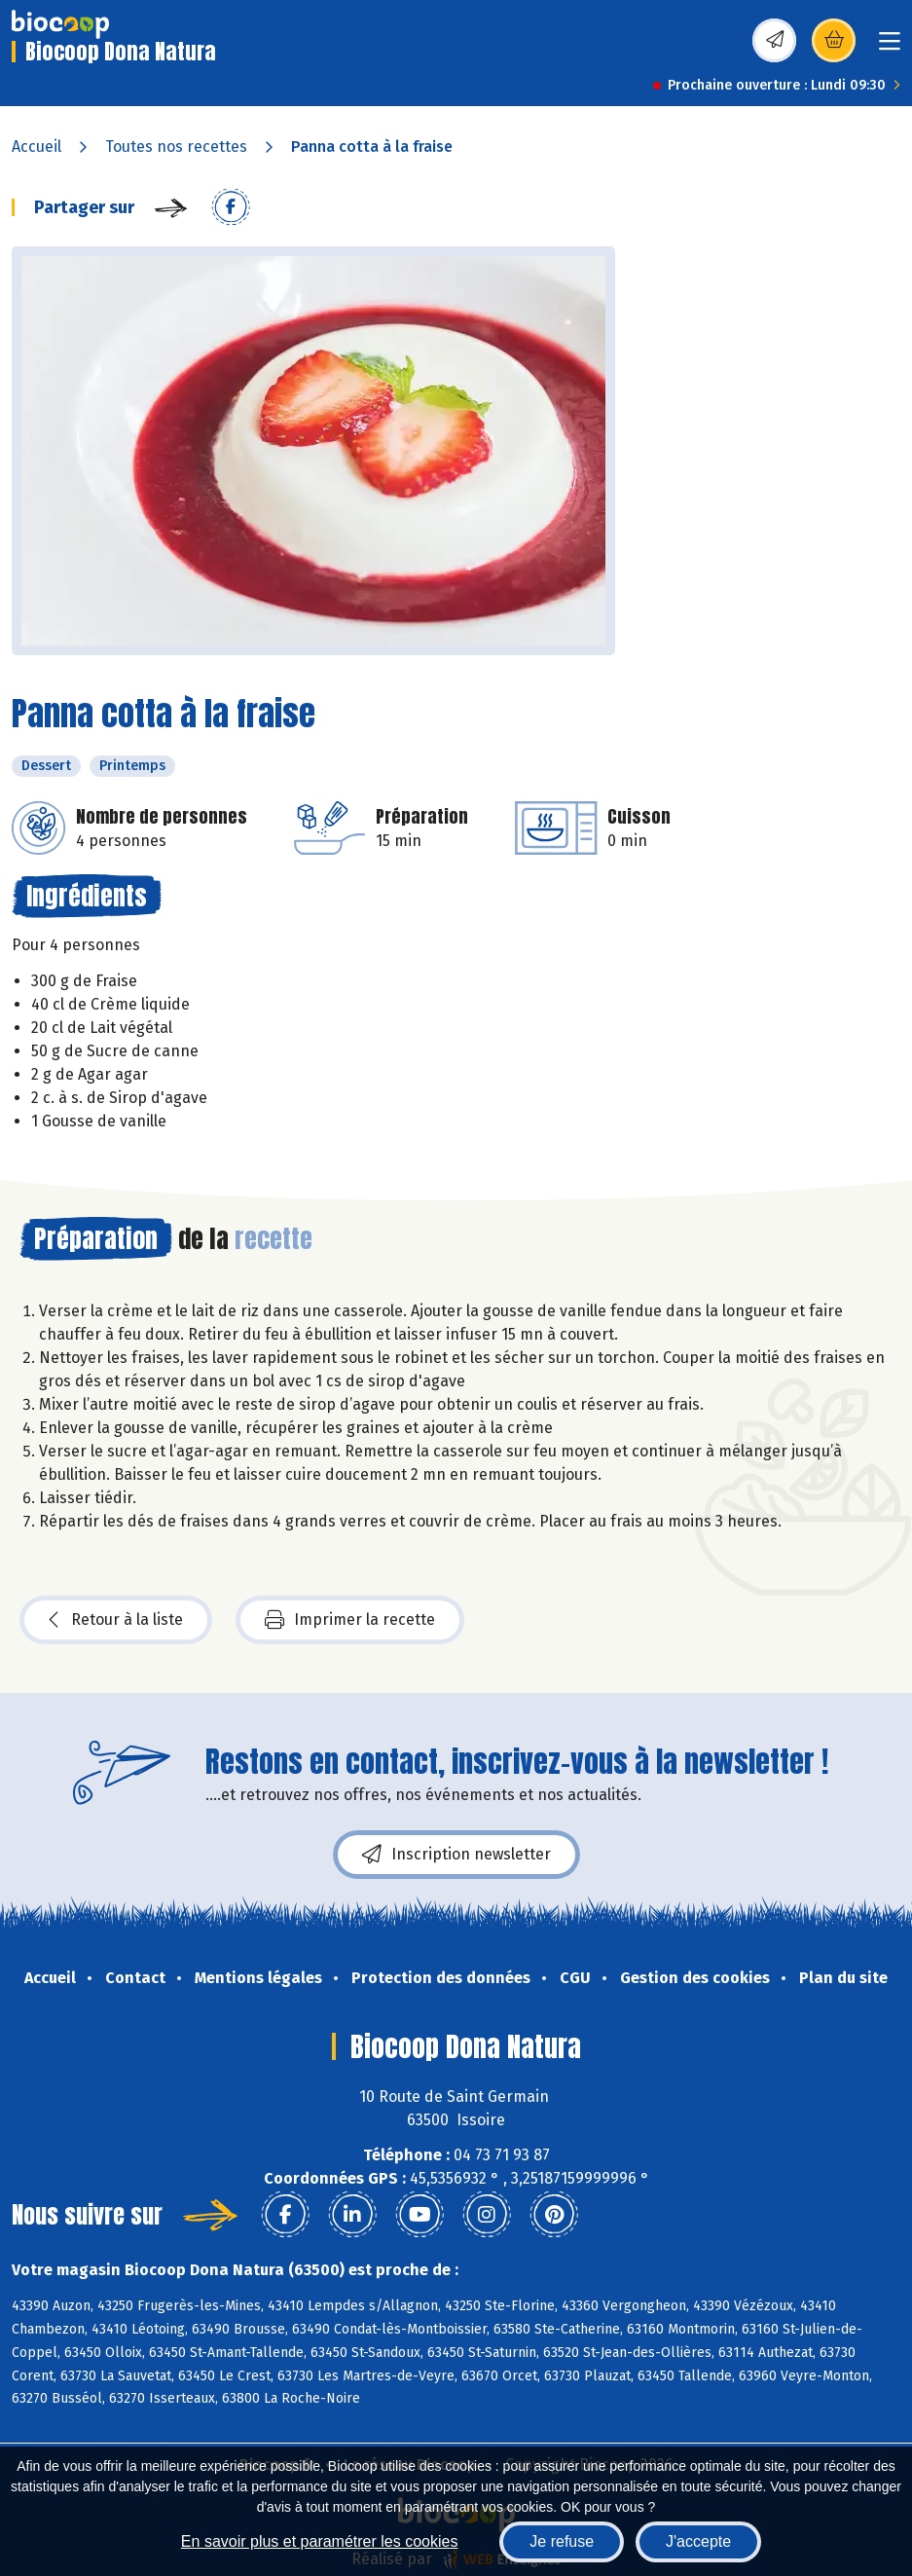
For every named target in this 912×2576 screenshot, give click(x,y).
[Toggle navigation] (889, 47)
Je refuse (561, 2541)
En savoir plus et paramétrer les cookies (319, 2541)
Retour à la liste (116, 1620)
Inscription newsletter (456, 1854)
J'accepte (698, 2541)
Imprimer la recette (350, 1620)
